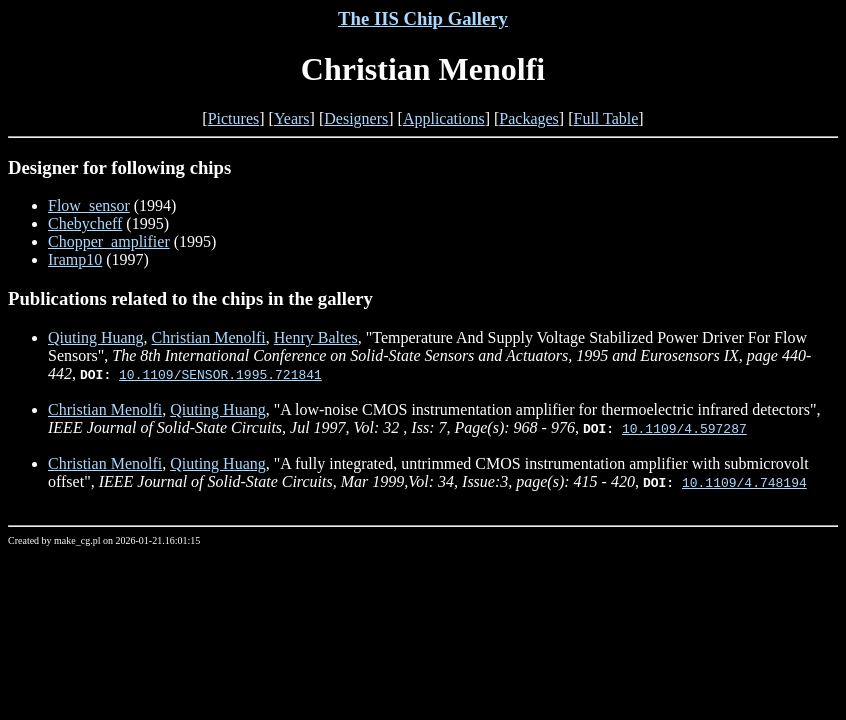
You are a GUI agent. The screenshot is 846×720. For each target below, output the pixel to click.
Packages (529, 118)
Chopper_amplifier (109, 241)
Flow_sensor (89, 205)
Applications (444, 118)
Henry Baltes (316, 337)
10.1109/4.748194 (744, 482)
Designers (356, 118)
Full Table (606, 118)
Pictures (234, 118)
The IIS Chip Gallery (423, 18)
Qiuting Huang (96, 337)
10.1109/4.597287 (684, 428)
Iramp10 (75, 259)
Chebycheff (85, 223)
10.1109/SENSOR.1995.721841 (220, 374)
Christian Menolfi (209, 337)
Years (292, 118)
